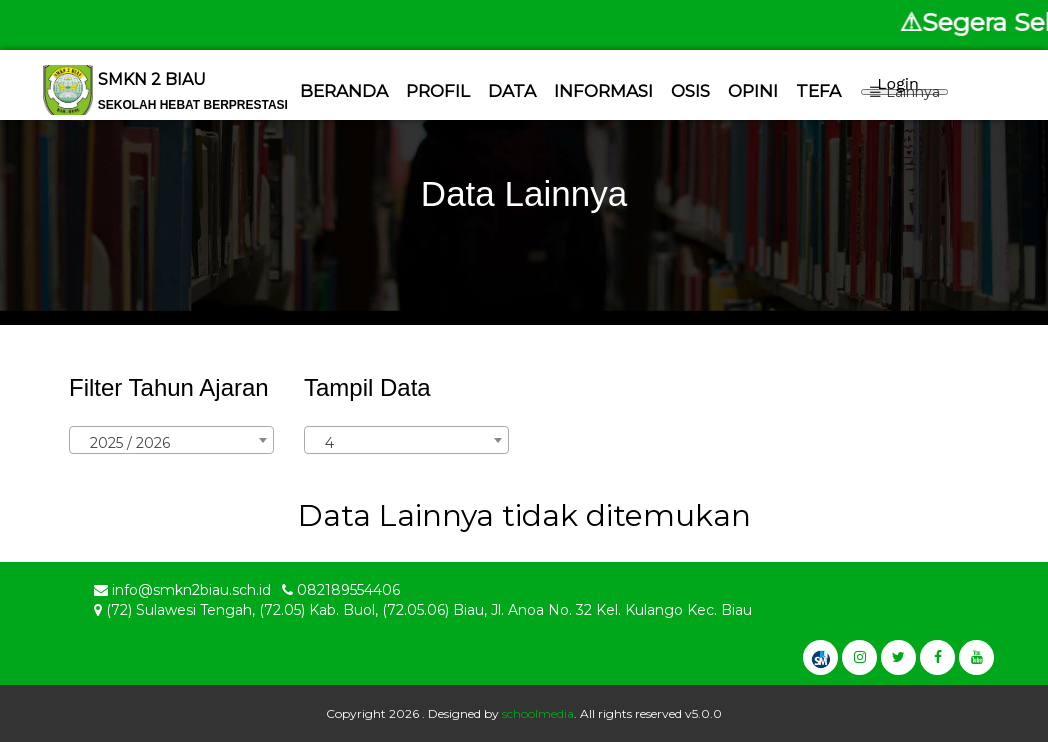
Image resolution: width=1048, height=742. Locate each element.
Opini (753, 91)
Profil (438, 91)
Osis (690, 91)
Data (512, 91)
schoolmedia (538, 713)
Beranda (344, 91)
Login (898, 83)
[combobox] (171, 440)
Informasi (603, 91)
